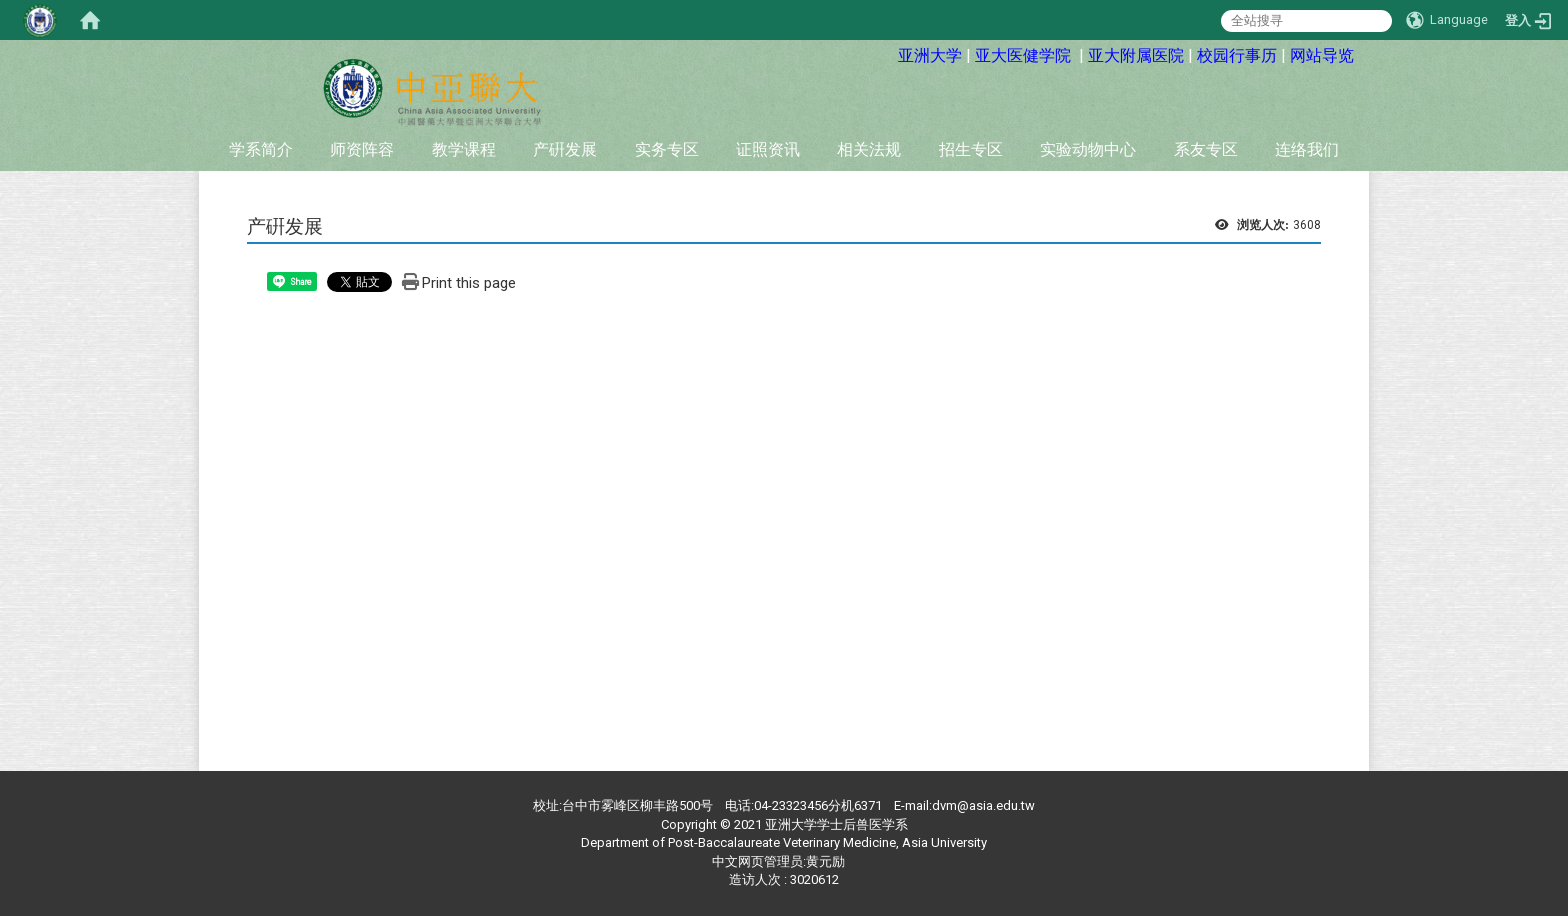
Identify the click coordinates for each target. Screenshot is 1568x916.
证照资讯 (768, 149)
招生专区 (971, 149)
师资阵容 (362, 149)
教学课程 (464, 149)
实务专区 (667, 149)
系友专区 (1206, 149)
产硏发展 (565, 149)
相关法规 (869, 149)
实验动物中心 (1088, 149)
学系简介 (261, 149)
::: (883, 53)
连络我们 (1307, 149)
